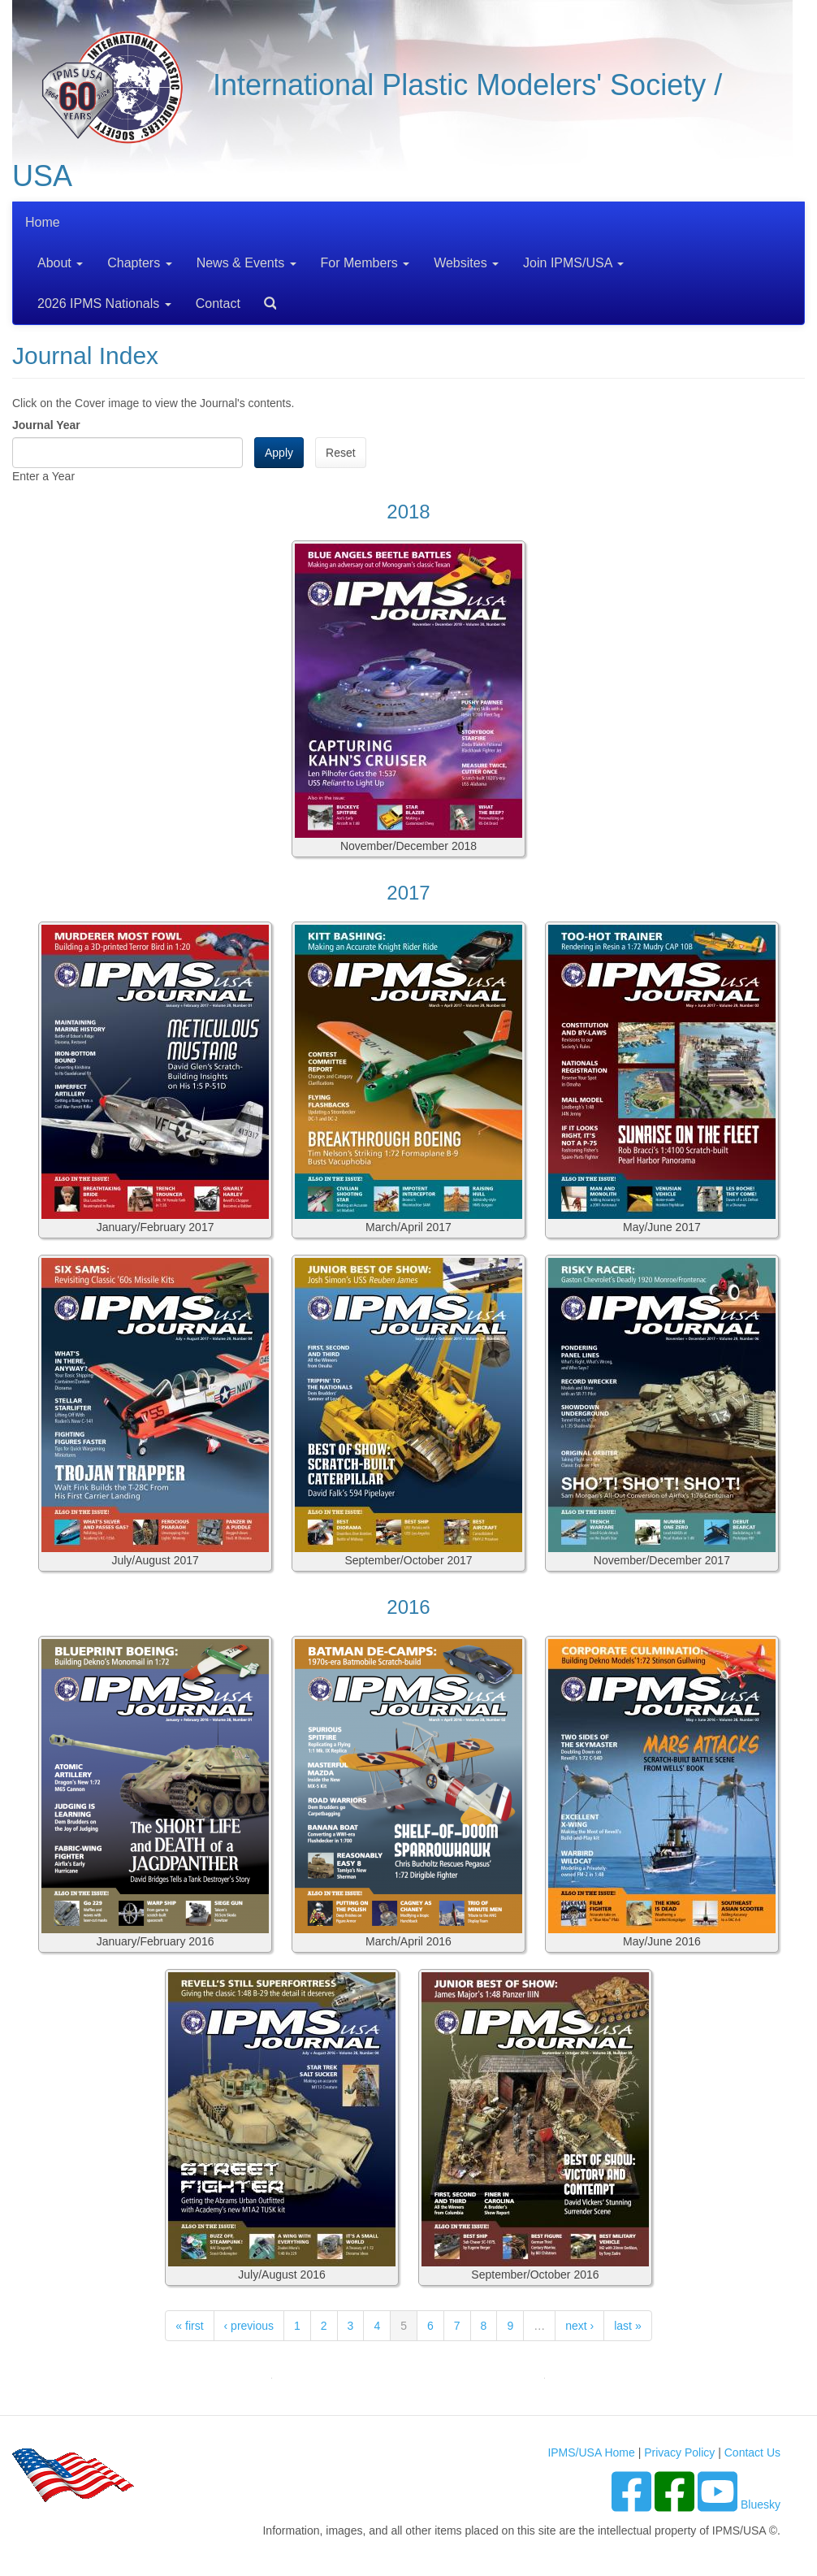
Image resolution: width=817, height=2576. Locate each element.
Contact (218, 303)
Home (42, 222)
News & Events (246, 263)
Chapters (139, 263)
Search (264, 298)
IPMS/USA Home (590, 2452)
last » (627, 2325)
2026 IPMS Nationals (104, 303)
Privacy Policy (679, 2452)
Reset (341, 452)
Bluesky (760, 2504)
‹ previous (249, 2325)
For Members (365, 263)
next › (579, 2325)
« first (189, 2325)
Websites (466, 263)
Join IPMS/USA (573, 263)
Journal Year (46, 425)
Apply (279, 452)
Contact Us (752, 2452)
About (60, 263)
